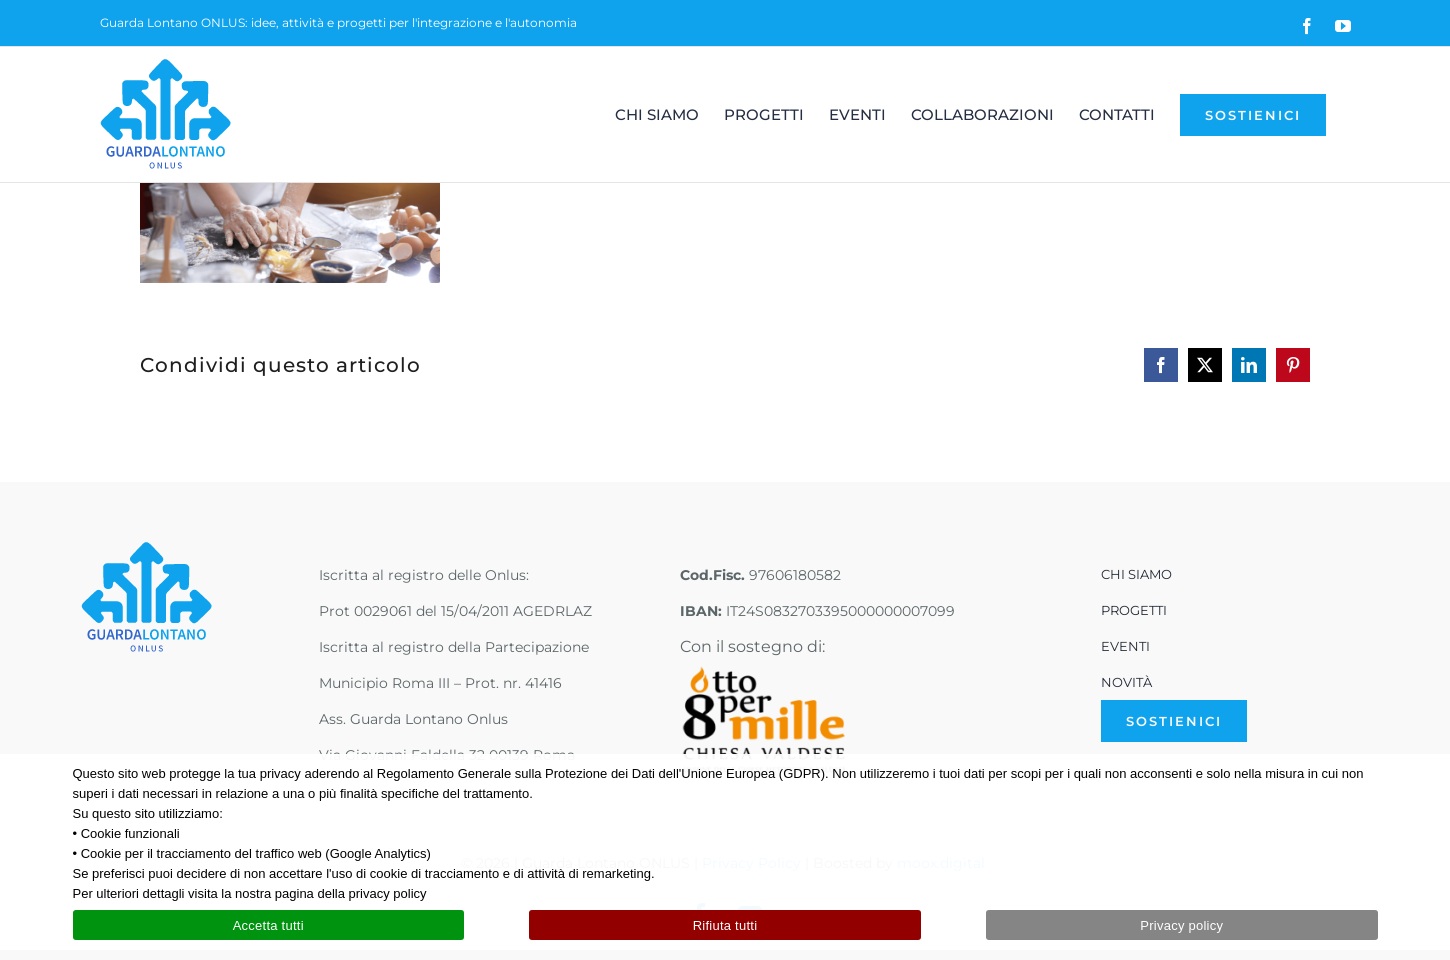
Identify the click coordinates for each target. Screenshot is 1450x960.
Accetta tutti (268, 925)
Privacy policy (1181, 925)
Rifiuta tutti (725, 925)
